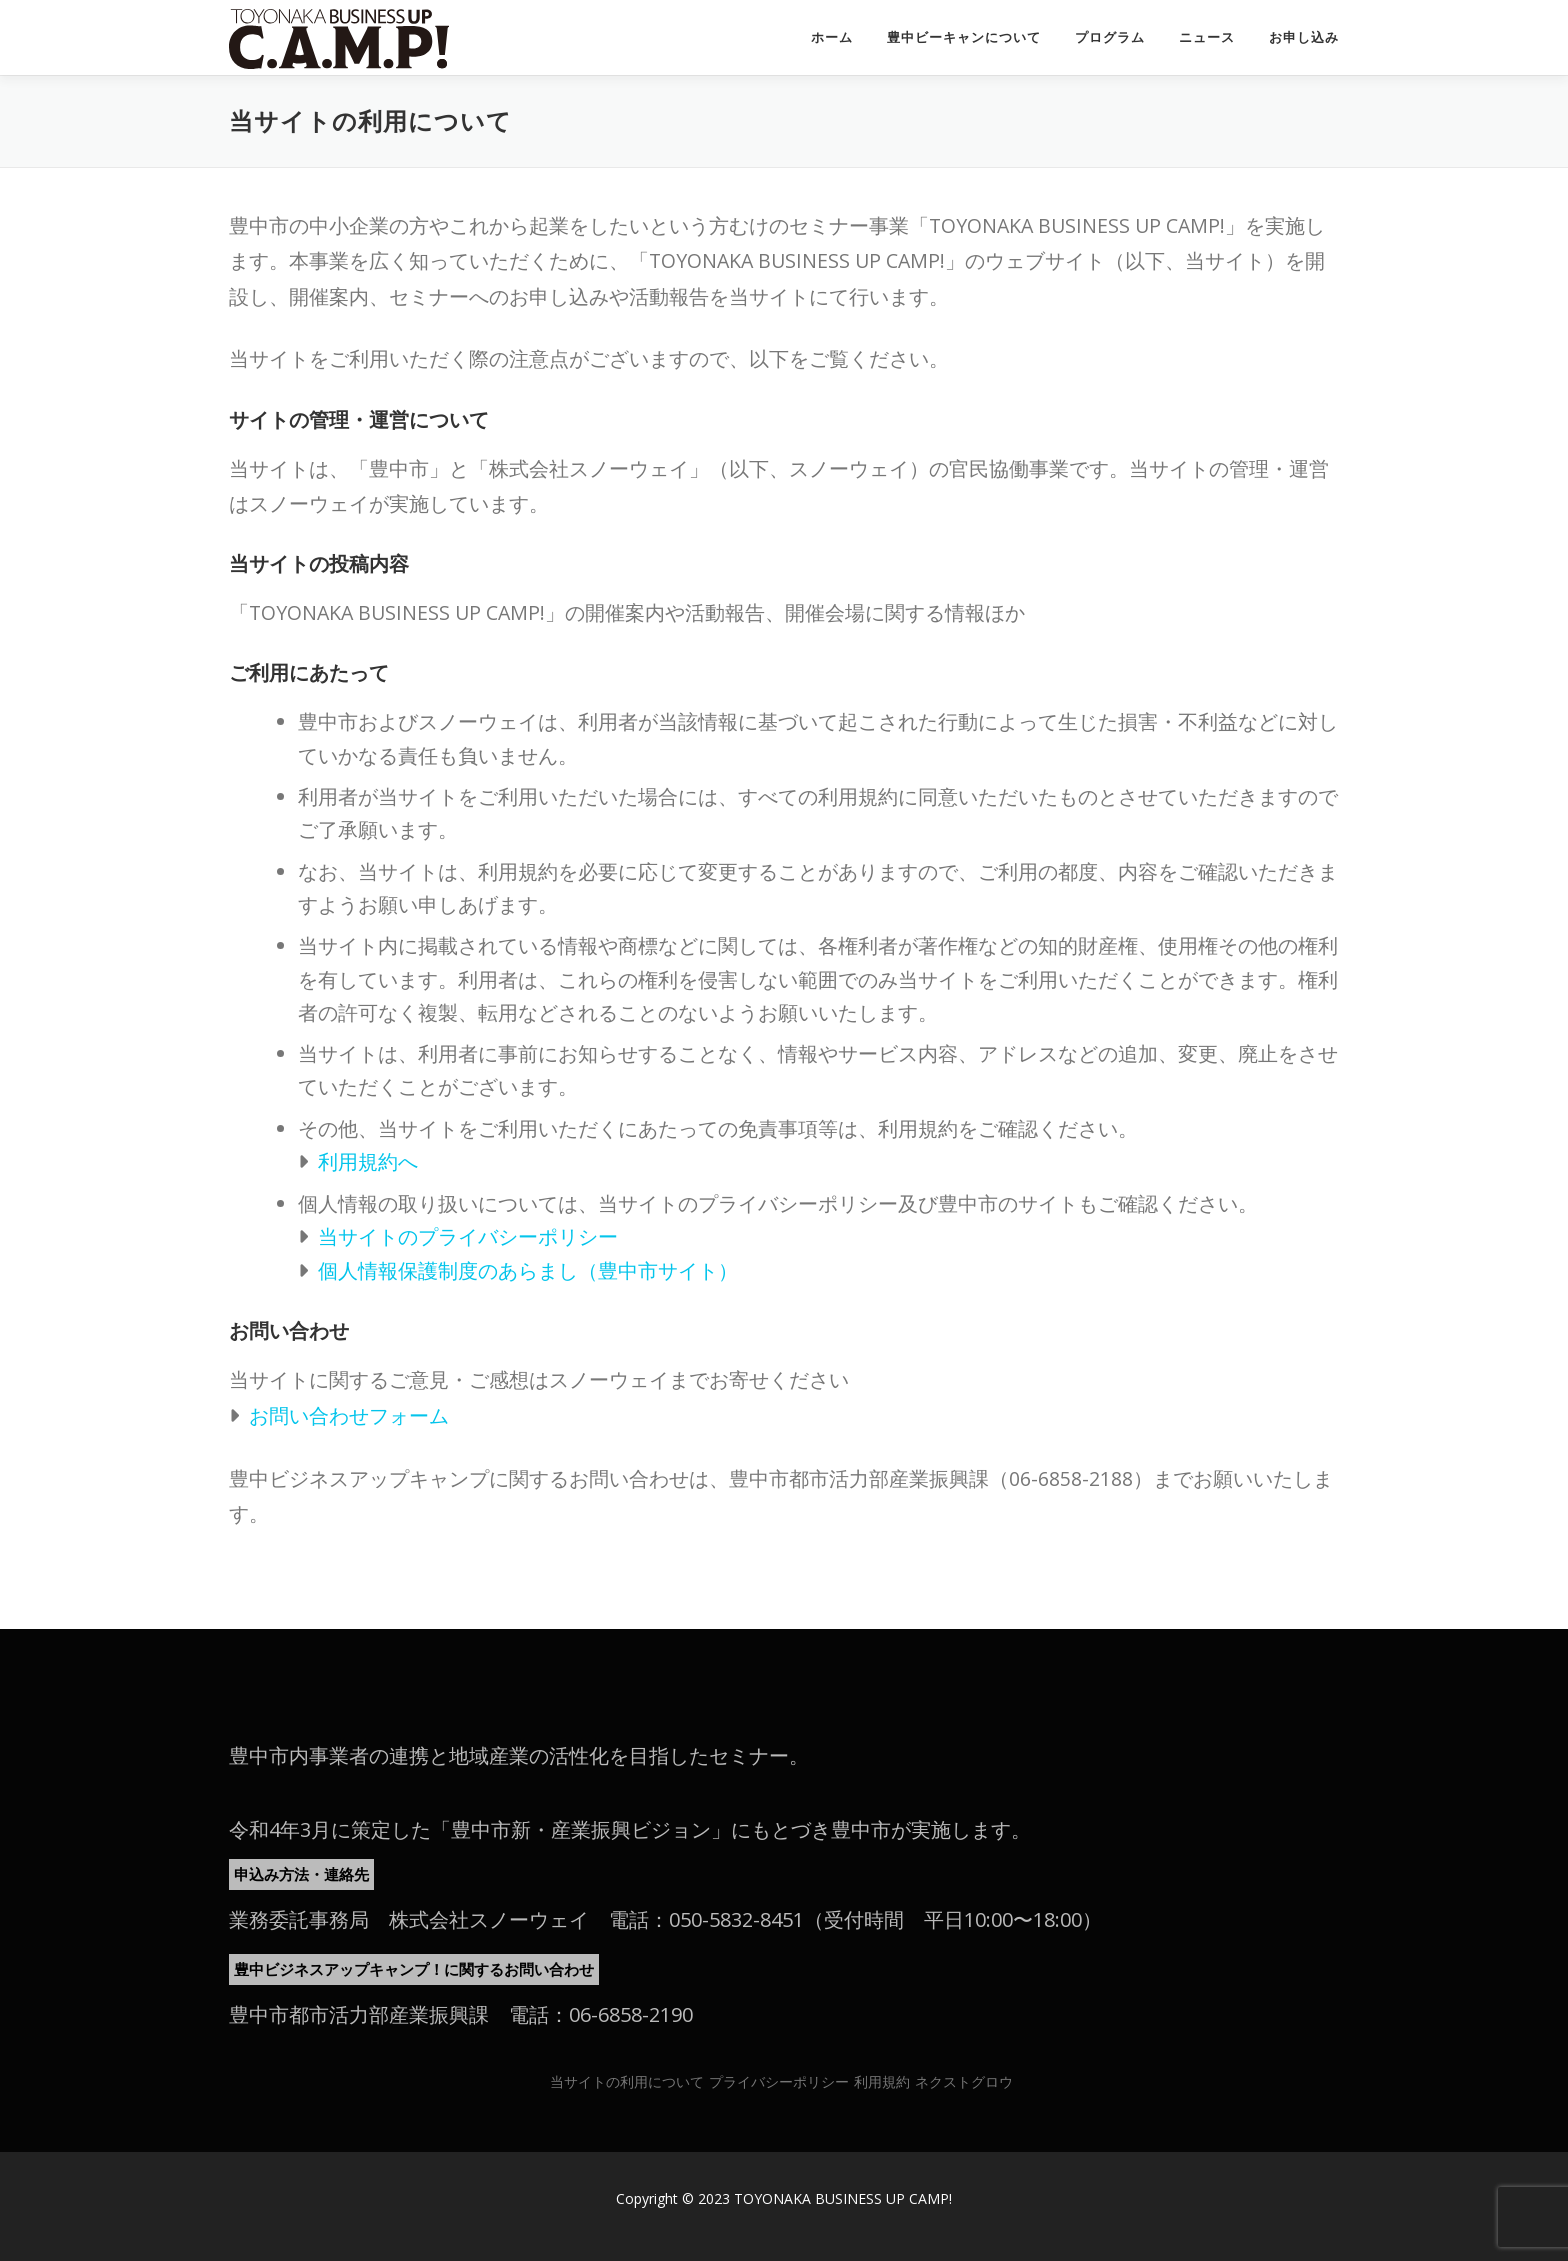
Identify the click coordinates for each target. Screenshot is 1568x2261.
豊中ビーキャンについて (964, 37)
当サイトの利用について (627, 2081)
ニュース (1207, 37)
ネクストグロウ (964, 2081)
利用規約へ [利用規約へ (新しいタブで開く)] (368, 1161)
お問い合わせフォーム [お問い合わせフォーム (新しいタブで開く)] (349, 1415)
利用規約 (882, 2081)
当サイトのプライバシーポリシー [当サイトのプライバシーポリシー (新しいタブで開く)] (468, 1236)
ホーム (832, 37)
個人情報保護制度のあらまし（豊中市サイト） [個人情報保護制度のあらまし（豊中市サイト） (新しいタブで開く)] (528, 1270)
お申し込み (1304, 37)
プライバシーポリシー (779, 2081)
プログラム (1110, 37)
